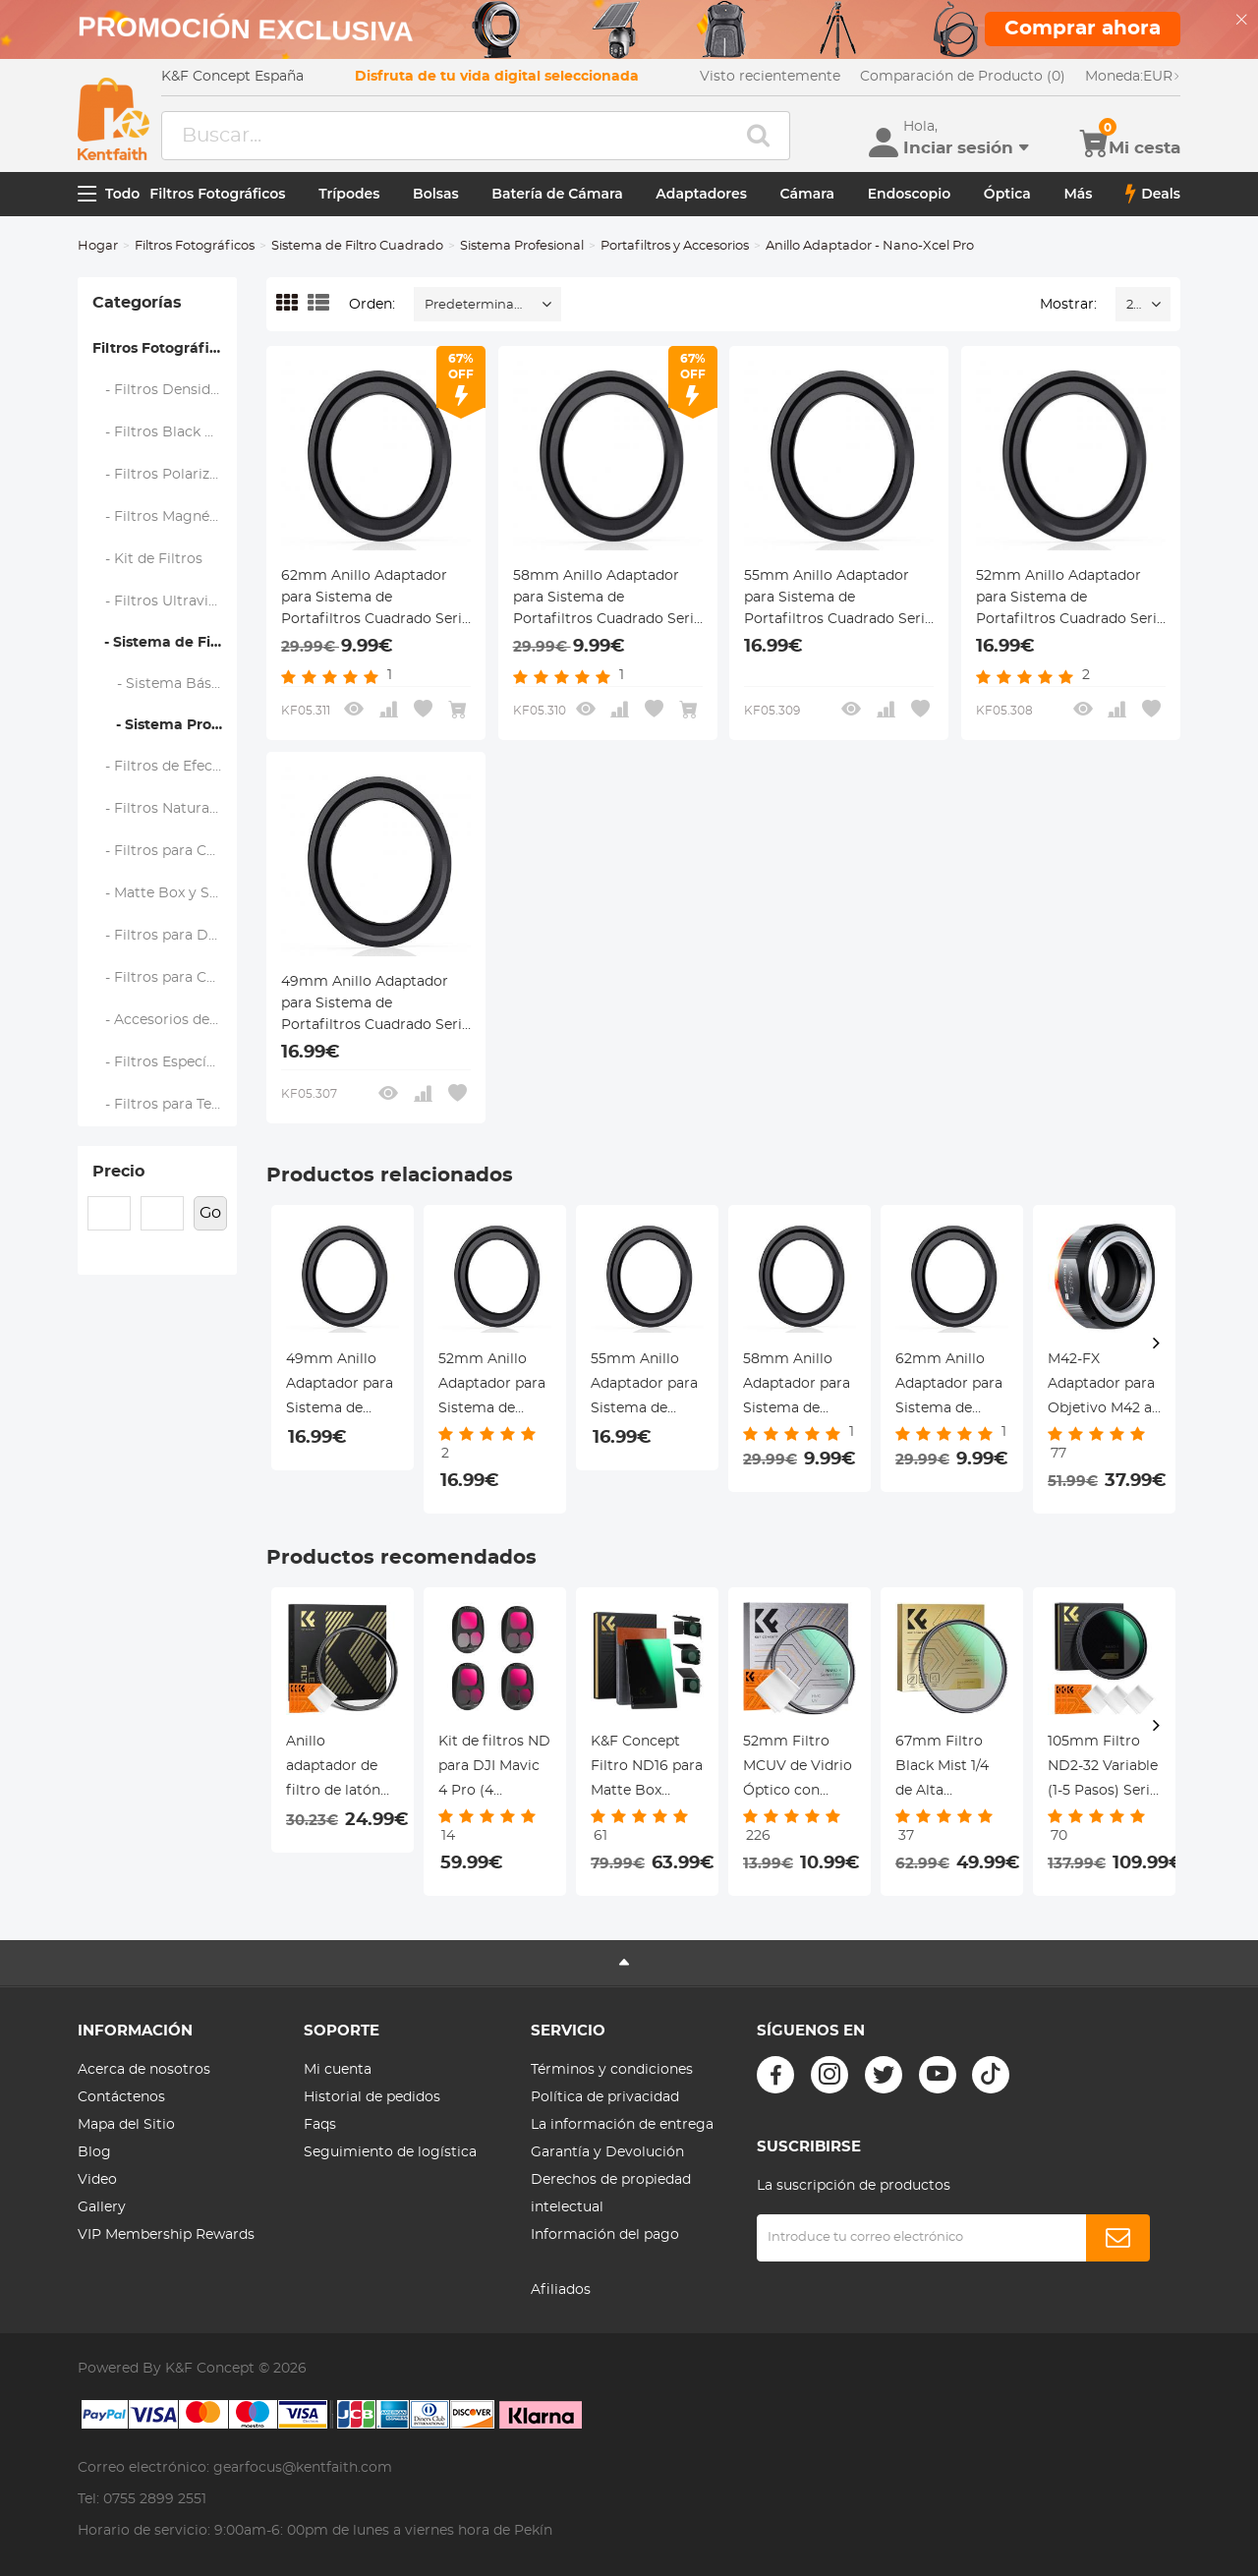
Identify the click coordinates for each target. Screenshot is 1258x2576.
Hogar (98, 246)
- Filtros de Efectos (163, 766)
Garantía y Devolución (607, 2152)
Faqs (320, 2125)
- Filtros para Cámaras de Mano (165, 851)
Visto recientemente (770, 77)
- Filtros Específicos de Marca (165, 1062)
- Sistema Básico (162, 684)
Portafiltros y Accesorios (674, 246)
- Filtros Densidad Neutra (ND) (165, 390)
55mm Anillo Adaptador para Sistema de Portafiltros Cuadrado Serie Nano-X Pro (838, 599)
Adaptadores (701, 193)
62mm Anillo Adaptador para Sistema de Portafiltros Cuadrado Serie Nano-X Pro (375, 599)
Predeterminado (478, 305)
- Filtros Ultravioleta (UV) (165, 601)
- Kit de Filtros (147, 559)
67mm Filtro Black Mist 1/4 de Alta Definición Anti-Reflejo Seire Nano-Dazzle (949, 1769)
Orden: (372, 305)
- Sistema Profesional (164, 725)
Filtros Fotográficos (217, 193)
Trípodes (348, 193)
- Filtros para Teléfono (165, 1105)
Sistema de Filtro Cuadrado (357, 246)
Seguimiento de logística (390, 2152)
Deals (1152, 193)
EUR (1132, 76)
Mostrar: (1068, 305)
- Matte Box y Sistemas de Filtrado (165, 893)
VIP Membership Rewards (166, 2235)
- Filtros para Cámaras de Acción (165, 978)
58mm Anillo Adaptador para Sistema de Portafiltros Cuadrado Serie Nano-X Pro (607, 599)
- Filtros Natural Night (165, 809)
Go (210, 1213)
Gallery (102, 2207)
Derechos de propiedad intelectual (611, 2193)
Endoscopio (909, 193)
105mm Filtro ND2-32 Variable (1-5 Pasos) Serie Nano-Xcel (1103, 1769)
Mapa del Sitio (126, 2125)
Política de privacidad (605, 2097)
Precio (118, 1171)
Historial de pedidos (372, 2097)
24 (1133, 305)
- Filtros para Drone (165, 936)
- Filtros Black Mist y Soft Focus (165, 432)
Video (97, 2180)
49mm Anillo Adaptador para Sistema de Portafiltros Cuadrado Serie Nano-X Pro (375, 1005)
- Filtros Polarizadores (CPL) (165, 475)
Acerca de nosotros (144, 2070)
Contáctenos (121, 2097)
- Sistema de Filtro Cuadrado (164, 643)
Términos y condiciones (612, 2070)
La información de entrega (622, 2125)
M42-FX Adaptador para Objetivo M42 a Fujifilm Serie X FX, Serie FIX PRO (1101, 1386)
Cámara (807, 193)
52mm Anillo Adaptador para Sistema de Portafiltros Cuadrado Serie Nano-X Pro (1070, 599)
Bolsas (436, 193)
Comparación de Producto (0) (962, 77)
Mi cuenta (338, 2070)
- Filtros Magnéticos (165, 517)
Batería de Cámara (556, 193)
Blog (94, 2152)
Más (1077, 193)
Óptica (1007, 193)
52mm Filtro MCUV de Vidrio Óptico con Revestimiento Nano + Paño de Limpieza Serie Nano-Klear (797, 1769)
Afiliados (561, 2290)
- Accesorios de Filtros (165, 1020)
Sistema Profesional (522, 246)
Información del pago (605, 2235)
